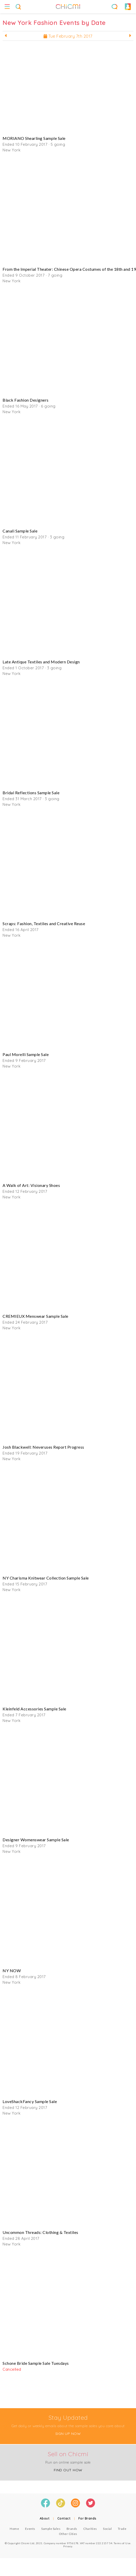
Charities (90, 2529)
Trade (122, 2529)
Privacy (67, 2546)
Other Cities (68, 2534)
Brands (72, 2529)
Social (107, 2529)
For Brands (87, 2518)
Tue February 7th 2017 (68, 36)
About (45, 2518)
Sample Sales (50, 2529)
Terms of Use (122, 2543)
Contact (64, 2518)
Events (30, 2529)
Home (14, 2529)
